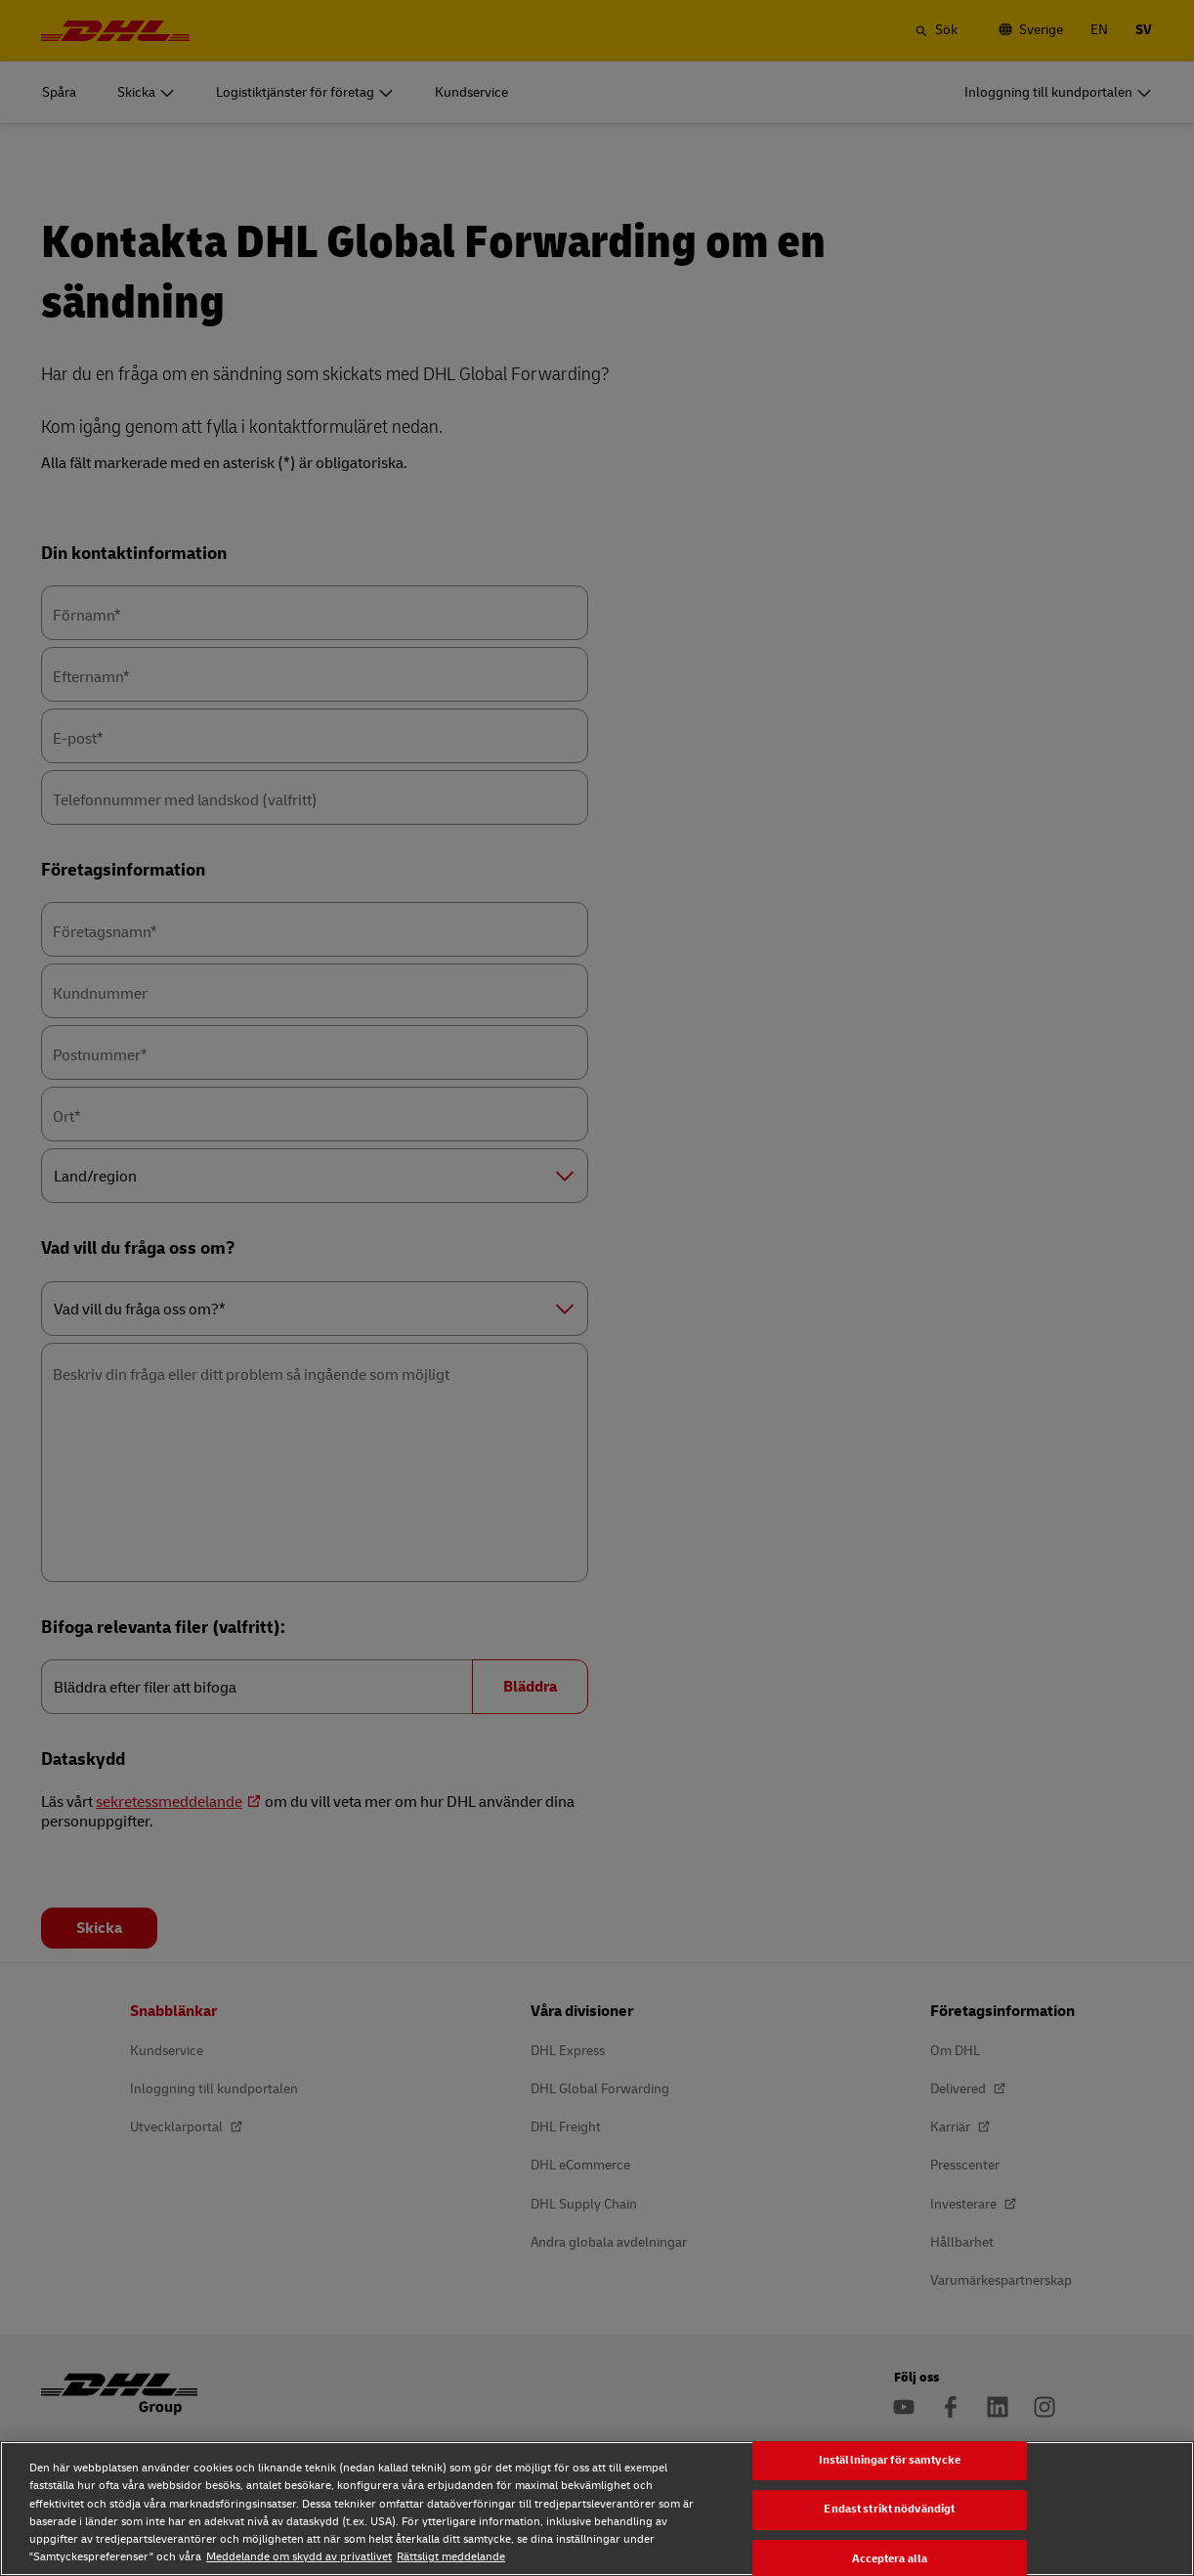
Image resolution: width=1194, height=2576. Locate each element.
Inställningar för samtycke (889, 2460)
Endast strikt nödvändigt (889, 2510)
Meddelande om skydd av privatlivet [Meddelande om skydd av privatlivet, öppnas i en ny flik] (299, 2557)
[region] (597, 2508)
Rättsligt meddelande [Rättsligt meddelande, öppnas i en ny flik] (451, 2557)
